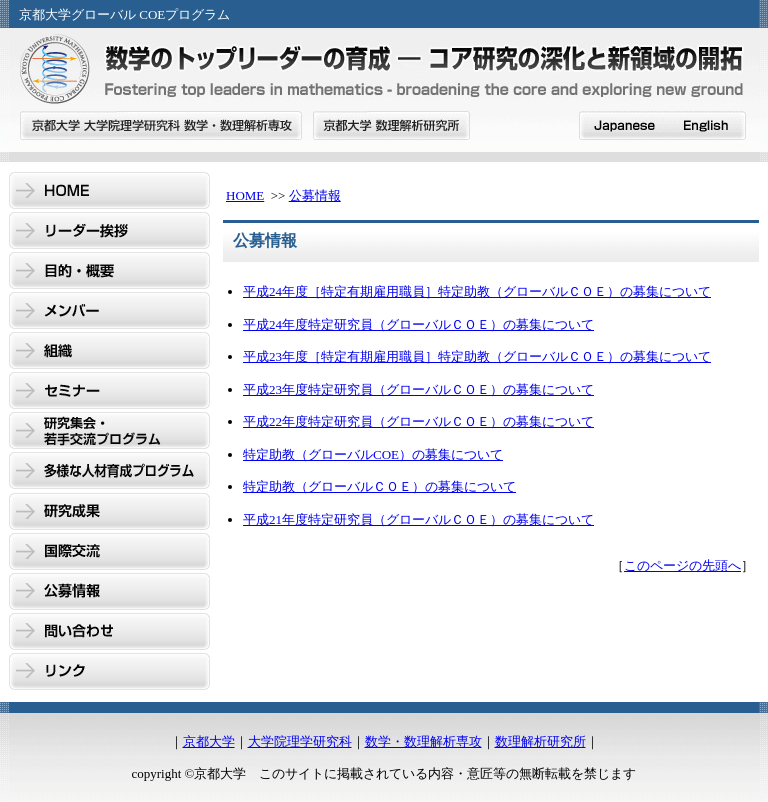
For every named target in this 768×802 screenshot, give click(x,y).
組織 (109, 352)
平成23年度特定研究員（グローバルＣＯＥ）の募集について (418, 389)
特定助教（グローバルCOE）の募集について (373, 454)
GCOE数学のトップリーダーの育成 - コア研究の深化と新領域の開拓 (384, 72)
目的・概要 (109, 272)
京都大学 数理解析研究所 (391, 125)
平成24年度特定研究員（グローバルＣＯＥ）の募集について (418, 324)
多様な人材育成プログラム (109, 472)
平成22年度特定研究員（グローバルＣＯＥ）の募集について (418, 421)
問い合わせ (109, 632)
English (705, 125)
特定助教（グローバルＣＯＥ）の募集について (379, 486)
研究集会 (109, 432)
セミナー (109, 392)
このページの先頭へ (682, 565)
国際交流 (109, 552)
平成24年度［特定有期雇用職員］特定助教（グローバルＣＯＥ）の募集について (477, 291)
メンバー (109, 312)
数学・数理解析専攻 (423, 741)
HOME (109, 192)
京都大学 (209, 741)
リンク (109, 672)
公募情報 (109, 592)
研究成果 (109, 512)
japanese (622, 125)
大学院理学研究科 (300, 741)
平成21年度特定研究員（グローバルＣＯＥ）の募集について (418, 519)
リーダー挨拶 (109, 232)
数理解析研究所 (540, 741)
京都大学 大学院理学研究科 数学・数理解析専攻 (161, 125)
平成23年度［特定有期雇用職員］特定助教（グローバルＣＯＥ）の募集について (477, 356)
